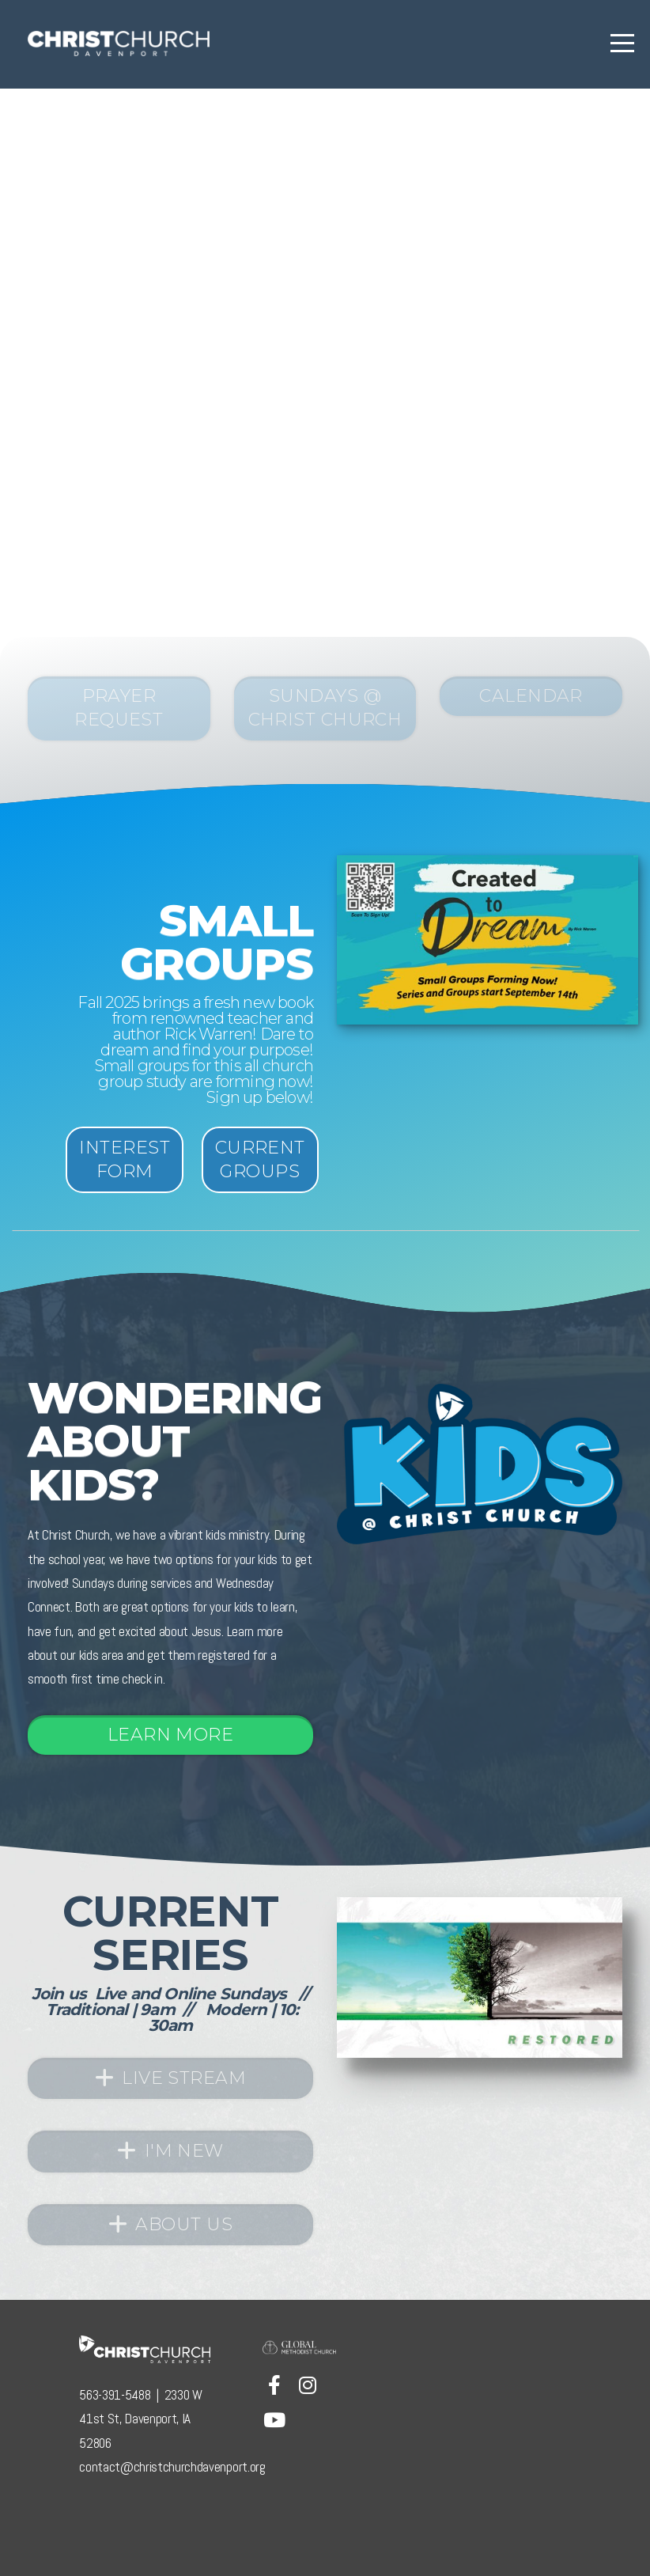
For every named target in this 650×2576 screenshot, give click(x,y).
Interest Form (124, 1159)
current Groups (260, 1159)
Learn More (170, 1734)
